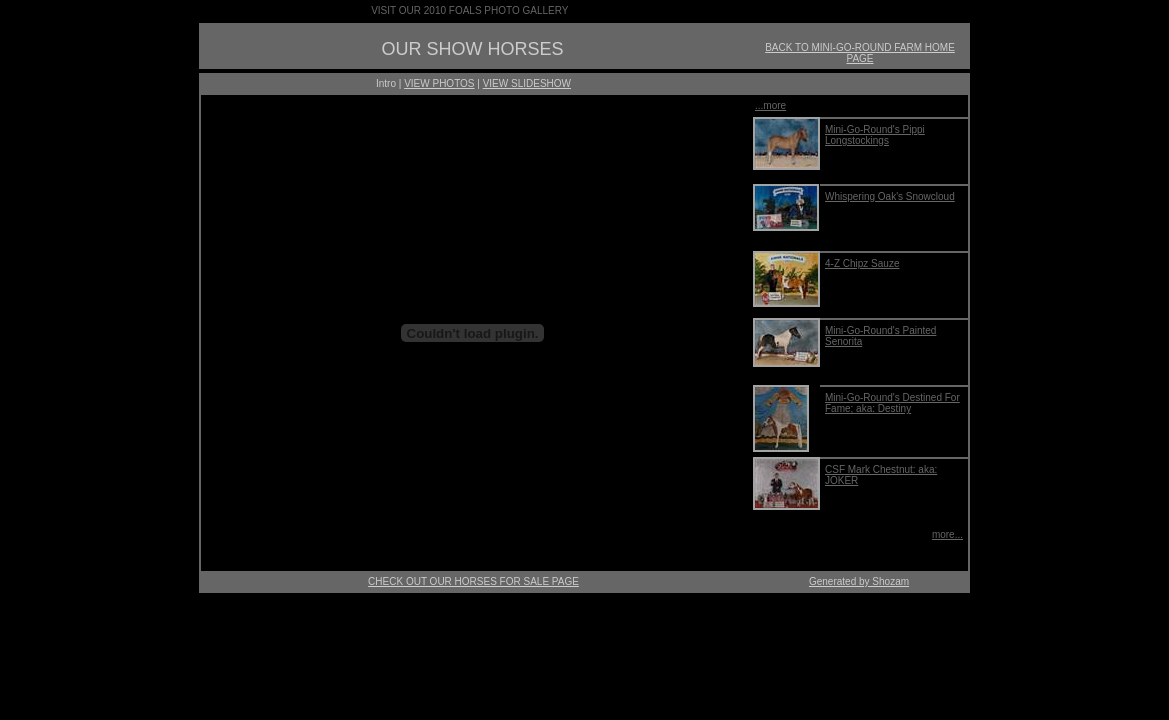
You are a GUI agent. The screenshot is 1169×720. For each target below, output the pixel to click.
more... (947, 534)
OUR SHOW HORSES (472, 49)
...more (770, 105)
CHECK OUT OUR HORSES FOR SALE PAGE (473, 581)
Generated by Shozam (859, 581)
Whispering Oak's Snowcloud (890, 196)
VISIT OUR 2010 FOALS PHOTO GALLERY (469, 10)
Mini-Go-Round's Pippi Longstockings (875, 135)
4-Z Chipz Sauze (862, 263)
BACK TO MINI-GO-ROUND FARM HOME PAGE (860, 53)
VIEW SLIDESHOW (527, 83)
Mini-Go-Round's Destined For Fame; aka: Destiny (892, 403)
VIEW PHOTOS (439, 83)
